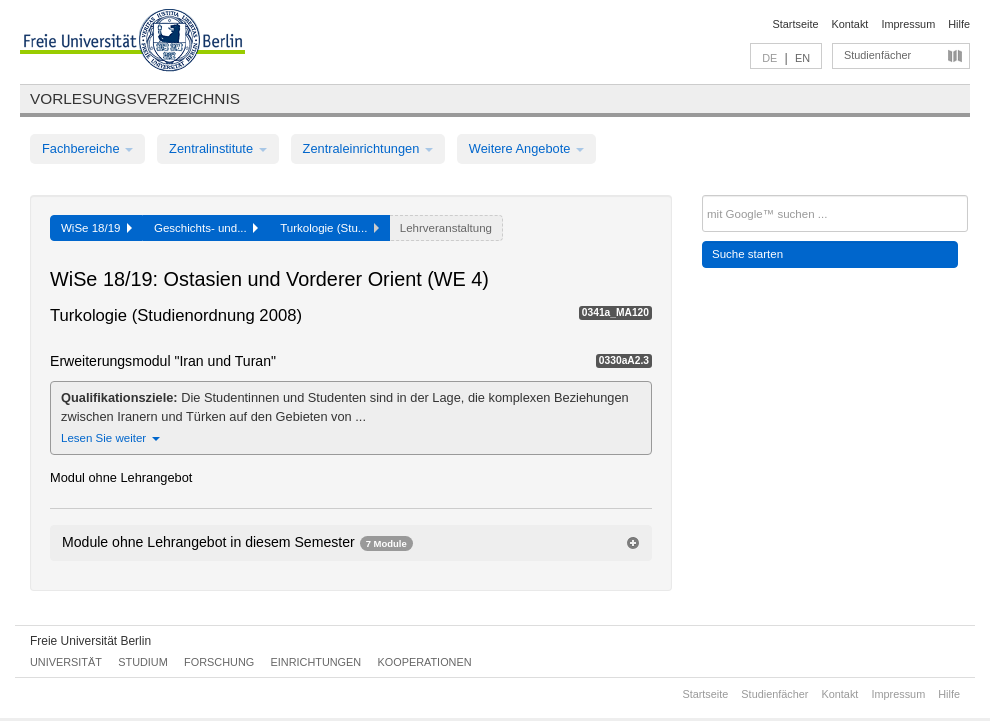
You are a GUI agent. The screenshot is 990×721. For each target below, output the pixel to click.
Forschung (219, 662)
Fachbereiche (87, 148)
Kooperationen (425, 662)
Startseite (796, 24)
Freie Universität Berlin (90, 641)
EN (802, 58)
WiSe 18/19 (96, 228)
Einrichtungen (316, 662)
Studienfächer (877, 55)
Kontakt (850, 24)
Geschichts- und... (206, 228)
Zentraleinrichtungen (368, 148)
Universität (66, 662)
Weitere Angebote (526, 148)
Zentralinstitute (218, 148)
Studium (143, 662)
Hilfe (959, 24)
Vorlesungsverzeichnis (135, 98)
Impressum (908, 24)
